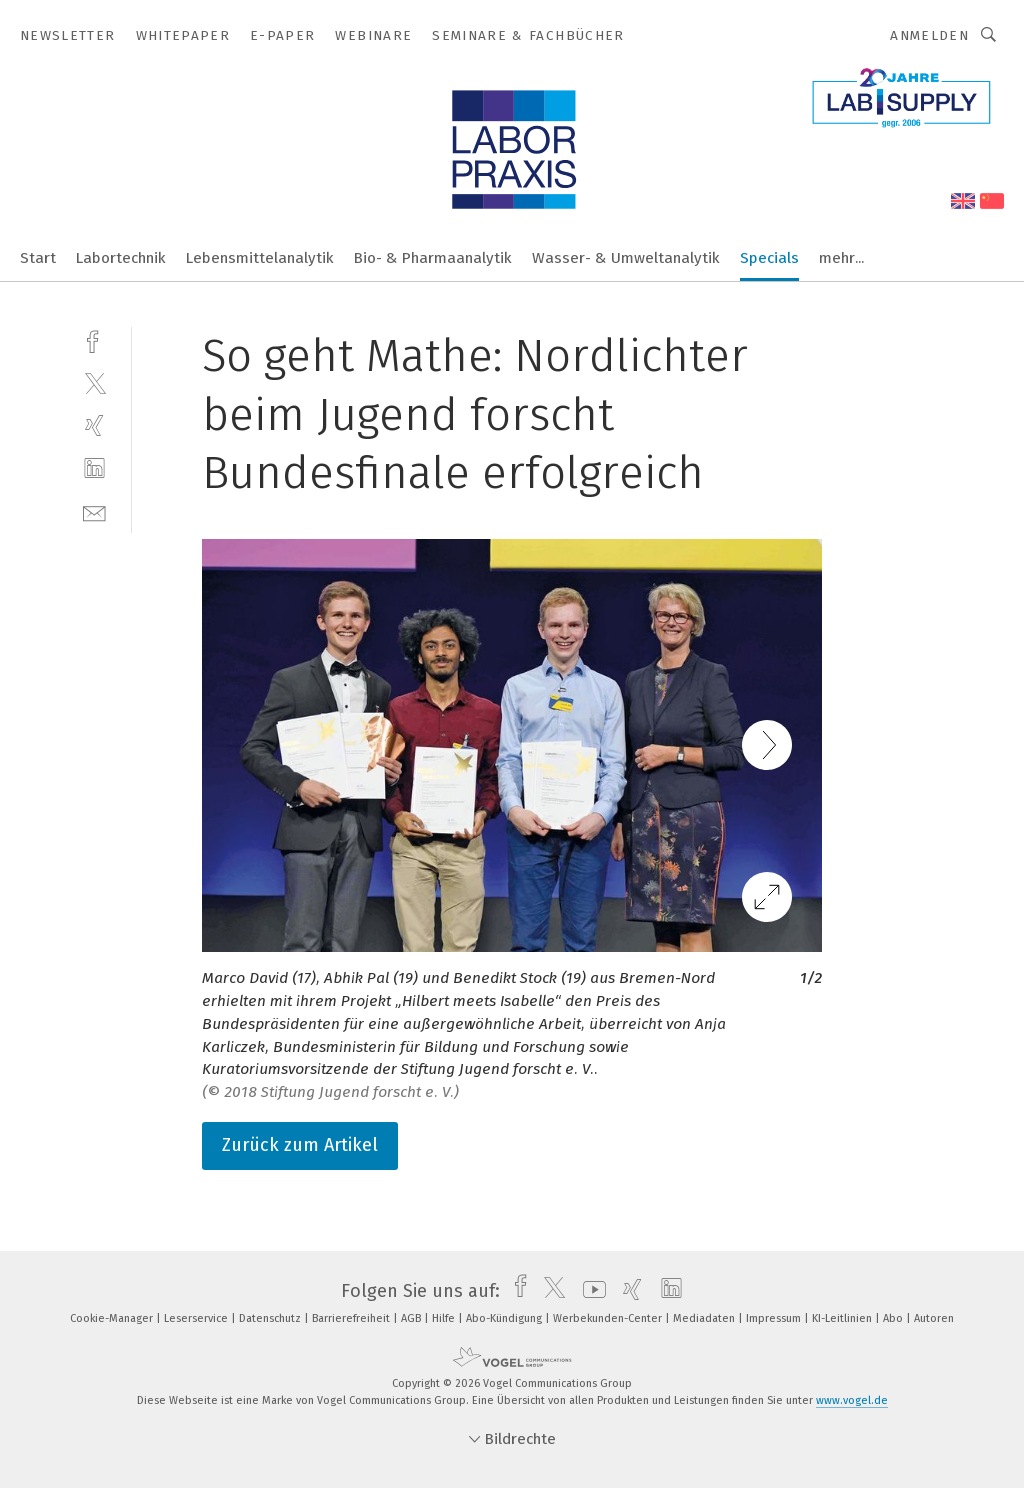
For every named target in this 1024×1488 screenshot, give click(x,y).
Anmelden (929, 35)
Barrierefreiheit (352, 1318)
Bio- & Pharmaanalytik (433, 258)
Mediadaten (705, 1318)
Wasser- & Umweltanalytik (626, 258)
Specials (769, 258)
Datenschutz (271, 1318)
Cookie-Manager (113, 1318)
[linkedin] (94, 468)
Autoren (934, 1318)
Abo (894, 1318)
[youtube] (589, 1291)
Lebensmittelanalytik (260, 258)
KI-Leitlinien (843, 1318)
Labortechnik (121, 258)
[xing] (94, 425)
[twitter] (94, 382)
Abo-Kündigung (505, 1318)
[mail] (94, 511)
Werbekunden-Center (609, 1318)
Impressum (775, 1318)
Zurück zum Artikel (300, 1145)
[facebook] (94, 339)
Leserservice (197, 1318)
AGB (412, 1318)
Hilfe (445, 1318)
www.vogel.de (852, 1400)
